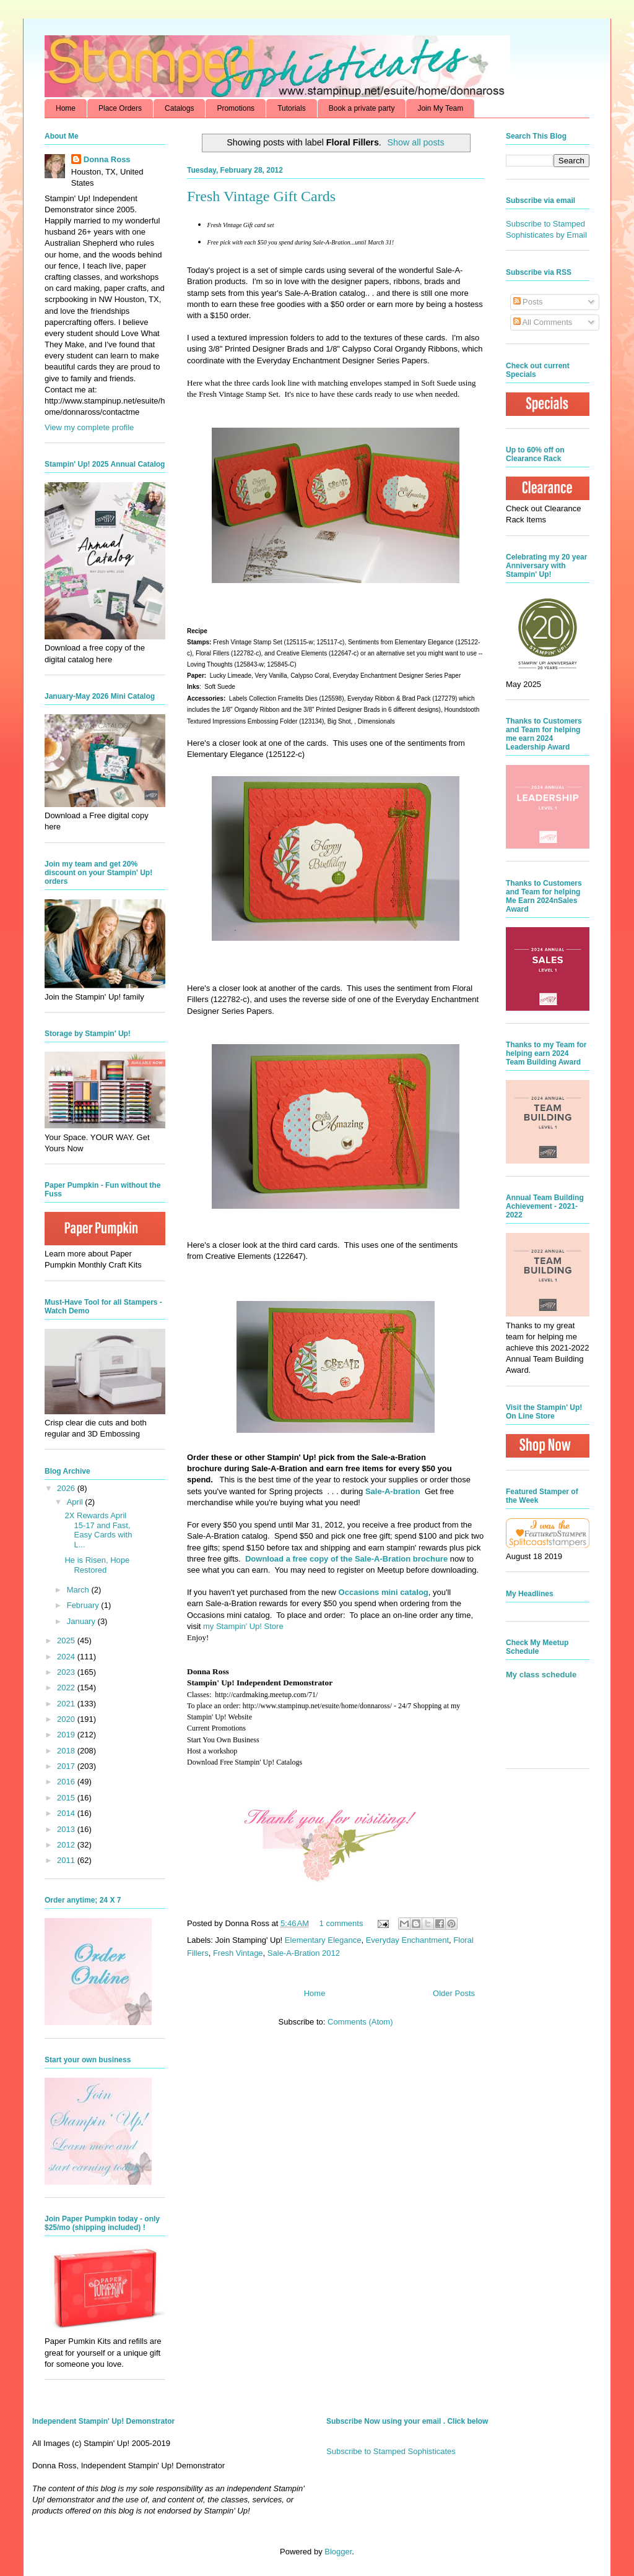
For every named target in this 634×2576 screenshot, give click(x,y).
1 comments (341, 1923)
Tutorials (291, 108)
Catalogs (179, 108)
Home (66, 108)
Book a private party (362, 108)
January (82, 1621)
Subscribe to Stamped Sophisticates (391, 2451)
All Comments (543, 322)
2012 (67, 1844)
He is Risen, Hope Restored (96, 1565)
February (84, 1605)
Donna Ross (107, 159)
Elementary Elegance (323, 1940)
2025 (67, 1640)
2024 (67, 1656)
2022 (67, 1687)
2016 (67, 1781)
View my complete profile (89, 427)
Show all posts (416, 142)
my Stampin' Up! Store (243, 1626)
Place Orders (120, 108)
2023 (67, 1672)
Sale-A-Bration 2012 (303, 1953)
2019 (67, 1734)
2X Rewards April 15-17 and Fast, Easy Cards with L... (98, 1530)
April (76, 1501)
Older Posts (454, 1993)
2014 (67, 1813)
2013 (67, 1829)
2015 (67, 1797)
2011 (67, 1860)
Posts (528, 301)
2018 (67, 1750)
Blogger (338, 2551)
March (79, 1589)
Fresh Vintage (238, 1953)
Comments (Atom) (360, 2021)
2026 (67, 1488)
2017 (67, 1766)
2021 (67, 1703)
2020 (67, 1719)
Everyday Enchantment (407, 1940)
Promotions (235, 108)
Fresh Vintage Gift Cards (261, 196)
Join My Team (440, 108)
